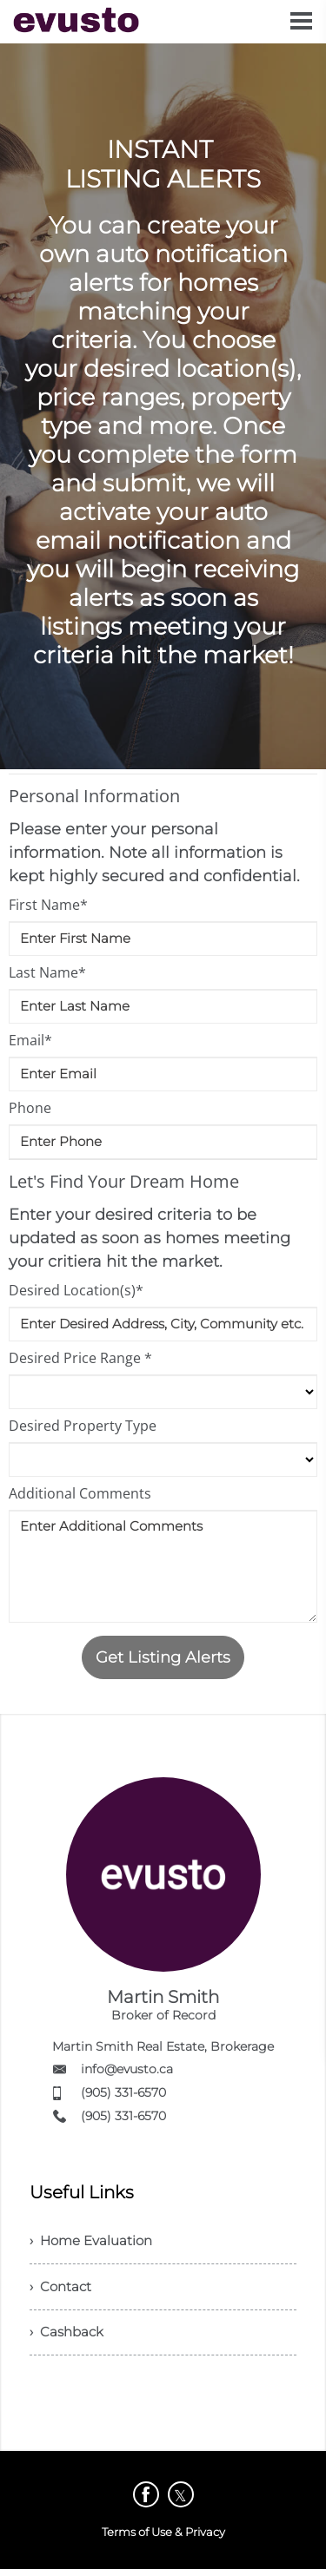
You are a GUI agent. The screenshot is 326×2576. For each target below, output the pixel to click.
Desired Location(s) (76, 1290)
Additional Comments (80, 1493)
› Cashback (69, 2337)
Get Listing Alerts (163, 1657)
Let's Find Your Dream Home (124, 1181)
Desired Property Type (82, 1425)
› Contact (62, 2290)
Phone (30, 1107)
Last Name (47, 972)
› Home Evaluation (95, 2242)
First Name (48, 904)
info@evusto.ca (127, 2069)
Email (30, 1040)
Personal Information (94, 795)
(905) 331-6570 (123, 2092)
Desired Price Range (80, 1357)
